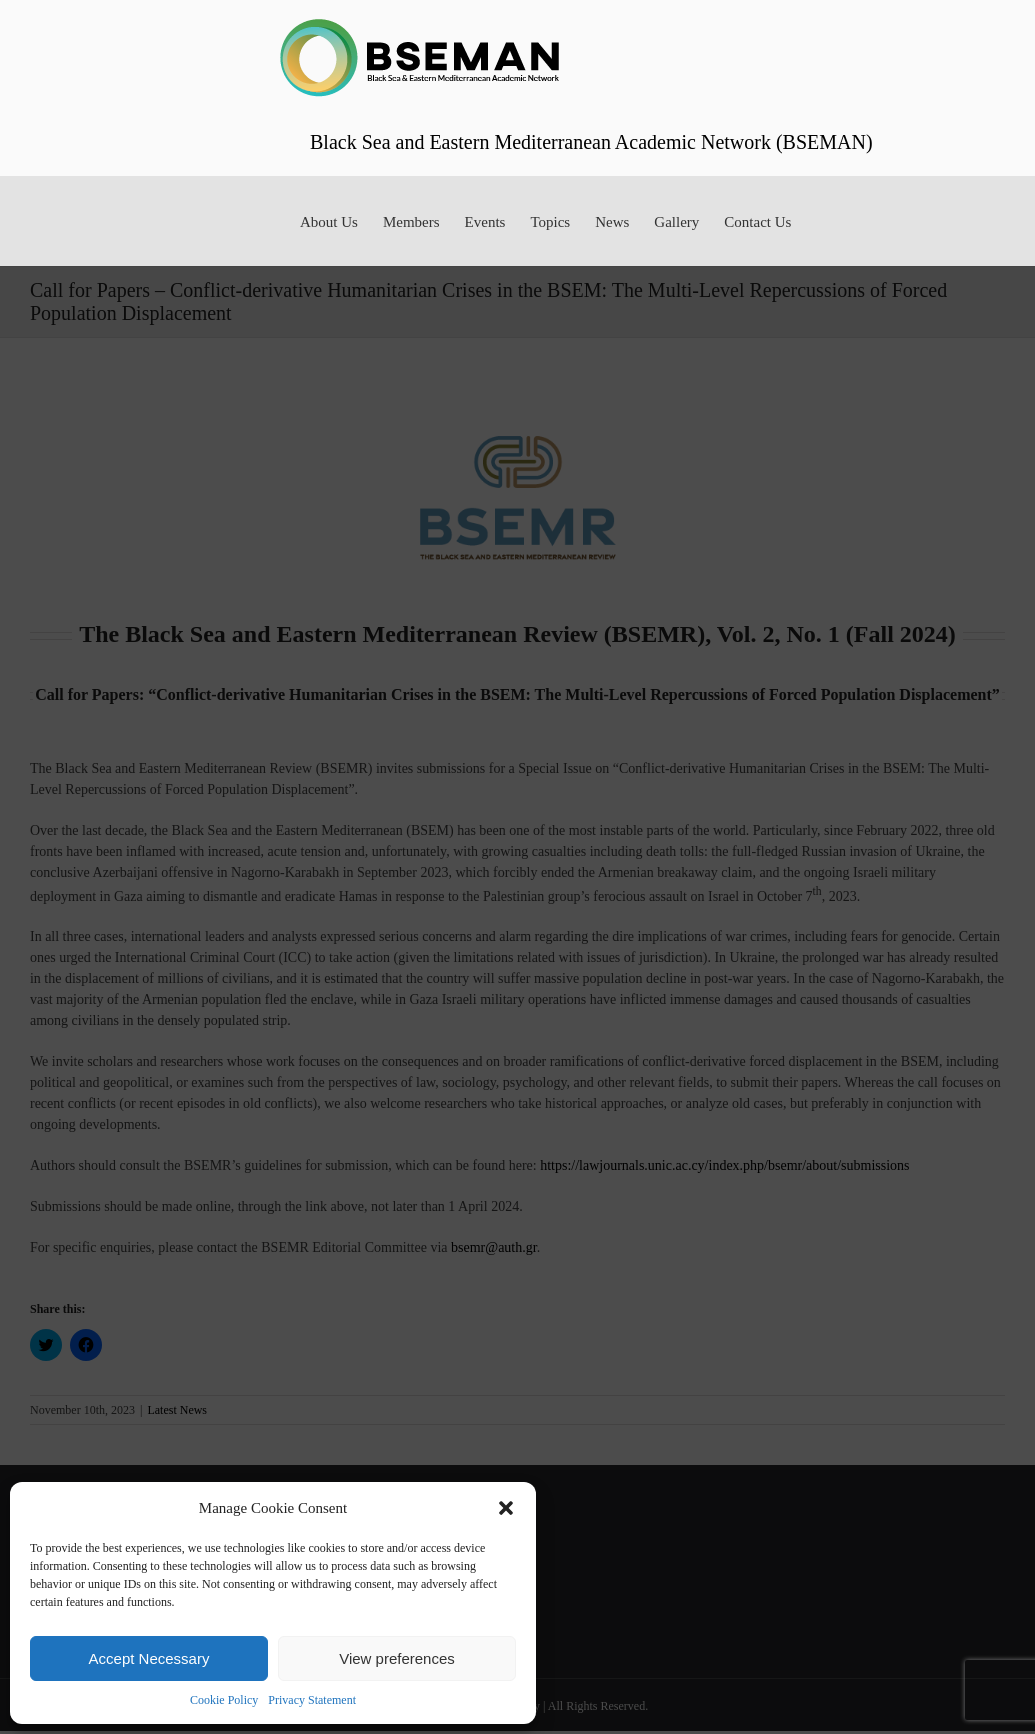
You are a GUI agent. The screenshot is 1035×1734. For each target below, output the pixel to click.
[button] (506, 1508)
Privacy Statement (312, 1700)
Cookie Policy (224, 1700)
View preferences (397, 1658)
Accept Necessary (149, 1658)
